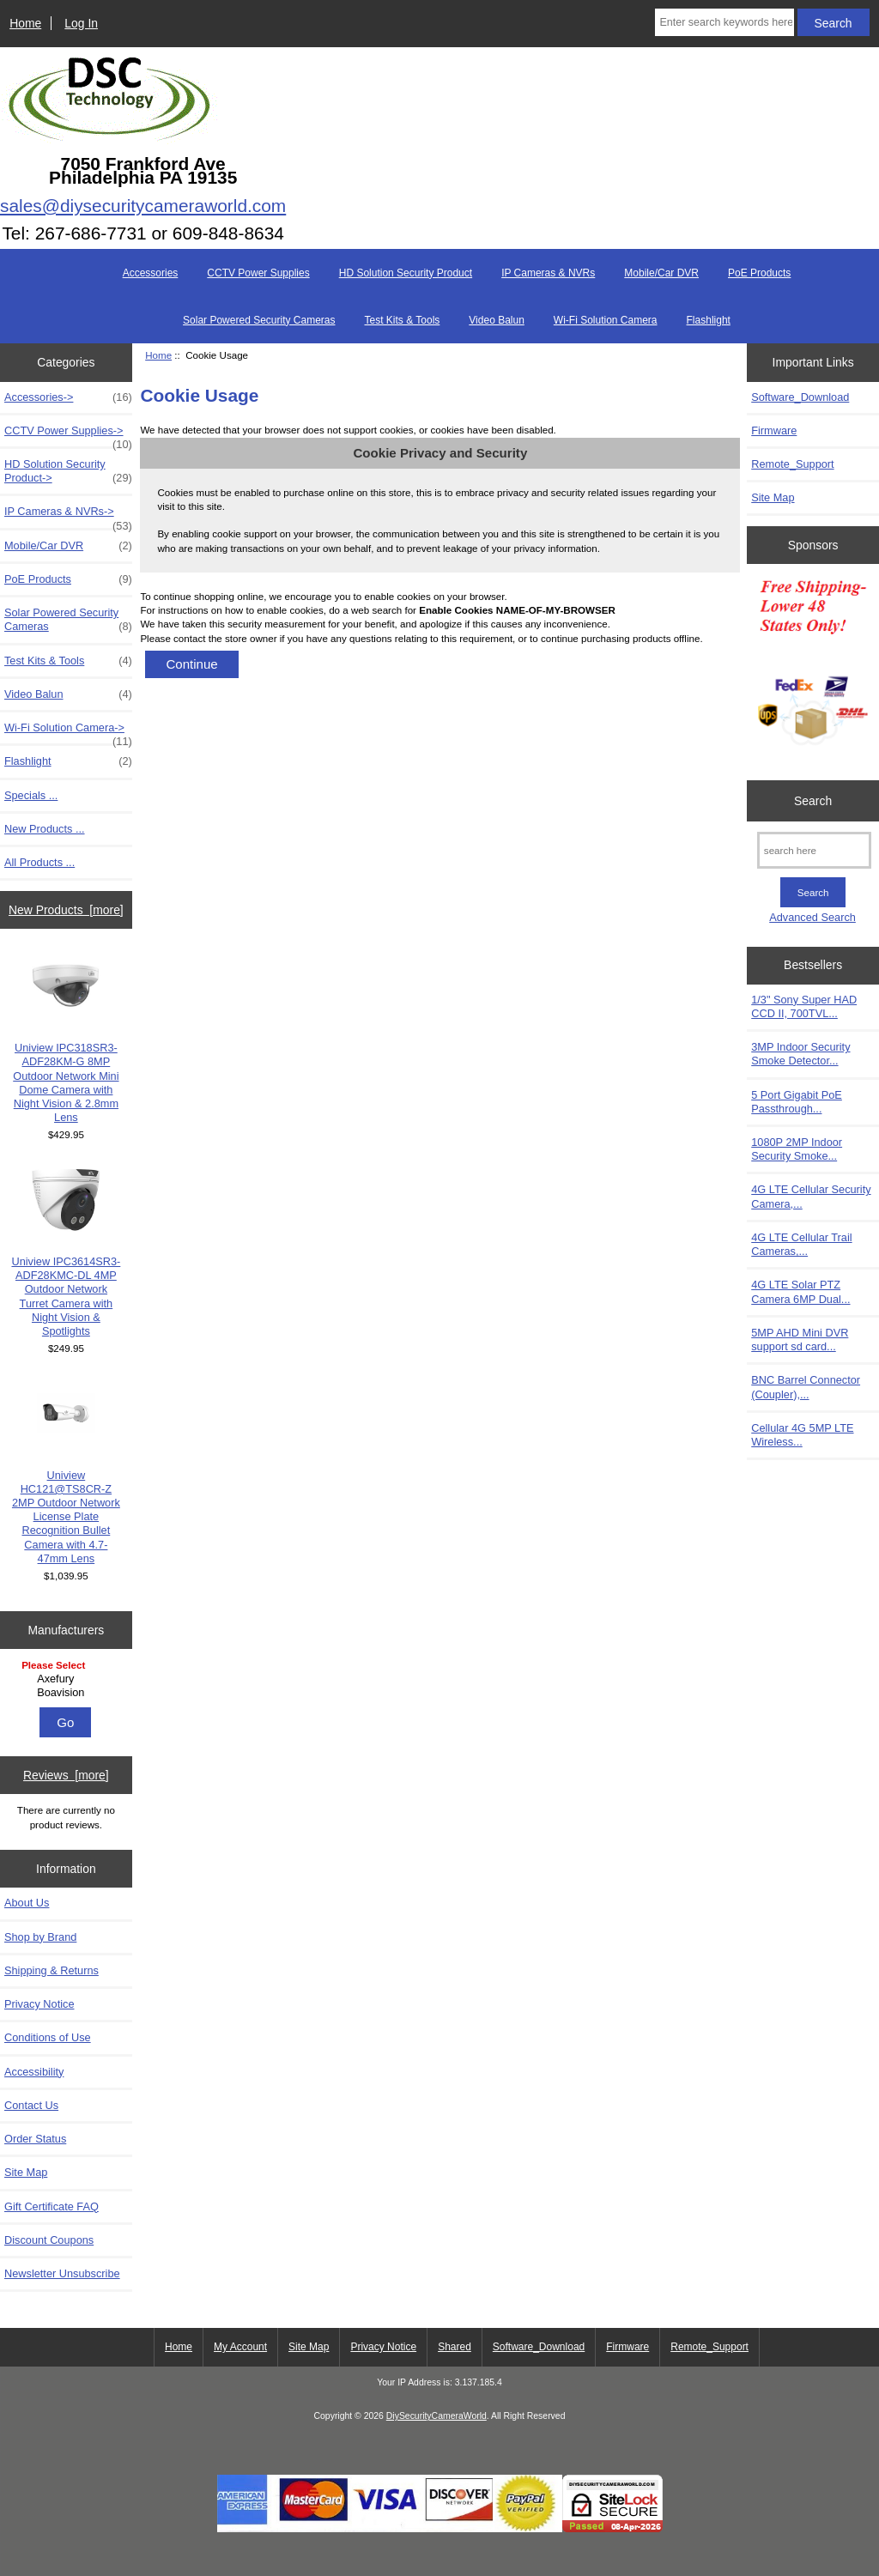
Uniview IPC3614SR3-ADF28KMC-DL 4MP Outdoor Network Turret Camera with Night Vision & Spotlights (65, 1251)
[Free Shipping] (813, 668)
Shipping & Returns (51, 1970)
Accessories (151, 273)
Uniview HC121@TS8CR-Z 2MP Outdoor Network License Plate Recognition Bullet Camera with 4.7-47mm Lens (66, 1472)
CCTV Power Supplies (258, 273)
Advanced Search (812, 917)
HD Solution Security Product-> (68, 471)
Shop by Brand (40, 1936)
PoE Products (759, 273)
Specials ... (31, 795)
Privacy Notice (39, 2003)
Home (25, 23)
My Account (240, 2347)
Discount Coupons (49, 2240)
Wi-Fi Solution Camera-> (68, 732)
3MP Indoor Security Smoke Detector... (800, 1053)
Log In (81, 23)
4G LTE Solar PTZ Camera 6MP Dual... (800, 1291)
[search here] (814, 850)
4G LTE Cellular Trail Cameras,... (801, 1244)
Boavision (68, 1693)
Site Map (25, 2172)
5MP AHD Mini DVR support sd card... (799, 1339)
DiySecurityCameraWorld (436, 2416)
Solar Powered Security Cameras (259, 320)
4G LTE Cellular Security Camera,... (810, 1196)
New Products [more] (66, 910)
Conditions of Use (47, 2037)
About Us (26, 1902)
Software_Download (800, 397)
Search (813, 801)
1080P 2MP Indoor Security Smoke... (796, 1149)
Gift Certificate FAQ (51, 2206)
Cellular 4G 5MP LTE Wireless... (802, 1434)
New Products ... (44, 828)
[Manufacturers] (66, 1680)
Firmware (774, 430)
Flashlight (708, 320)
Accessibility (34, 2071)
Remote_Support (792, 464)
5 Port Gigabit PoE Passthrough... (796, 1101)
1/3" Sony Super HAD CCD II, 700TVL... (804, 1006)
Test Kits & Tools (402, 320)
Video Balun (496, 320)
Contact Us (31, 2105)
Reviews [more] (66, 1775)
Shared (454, 2347)
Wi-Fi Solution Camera (606, 320)
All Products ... (39, 862)
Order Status (35, 2138)
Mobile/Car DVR (661, 273)
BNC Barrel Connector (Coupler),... (805, 1386)
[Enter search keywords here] (724, 22)
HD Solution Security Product (405, 273)
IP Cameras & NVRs (548, 273)
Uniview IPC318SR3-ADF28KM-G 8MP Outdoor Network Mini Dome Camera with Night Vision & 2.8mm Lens (65, 1038)
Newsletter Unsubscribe (62, 2273)
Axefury (68, 1679)
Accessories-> (68, 397)
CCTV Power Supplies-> (68, 435)
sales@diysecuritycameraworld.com (143, 205)
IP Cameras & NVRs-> (68, 516)
